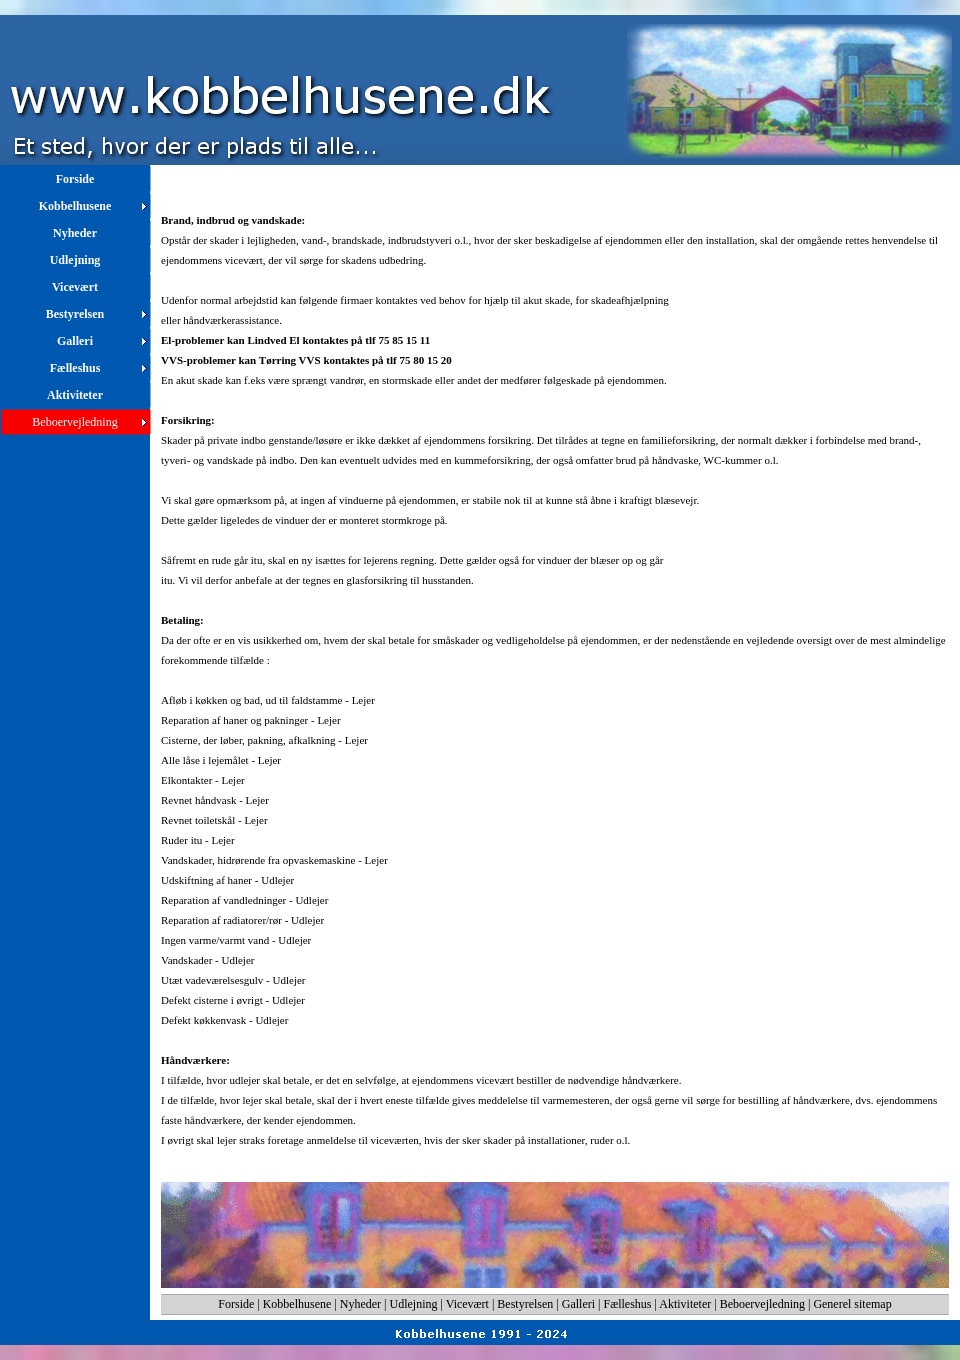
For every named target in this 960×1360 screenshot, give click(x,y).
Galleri (578, 1304)
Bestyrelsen (525, 1304)
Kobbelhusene (297, 1304)
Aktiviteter (685, 1304)
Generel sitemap (852, 1304)
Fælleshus (628, 1304)
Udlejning (414, 1304)
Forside (236, 1304)
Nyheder (360, 1304)
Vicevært (467, 1304)
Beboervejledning (762, 1304)
